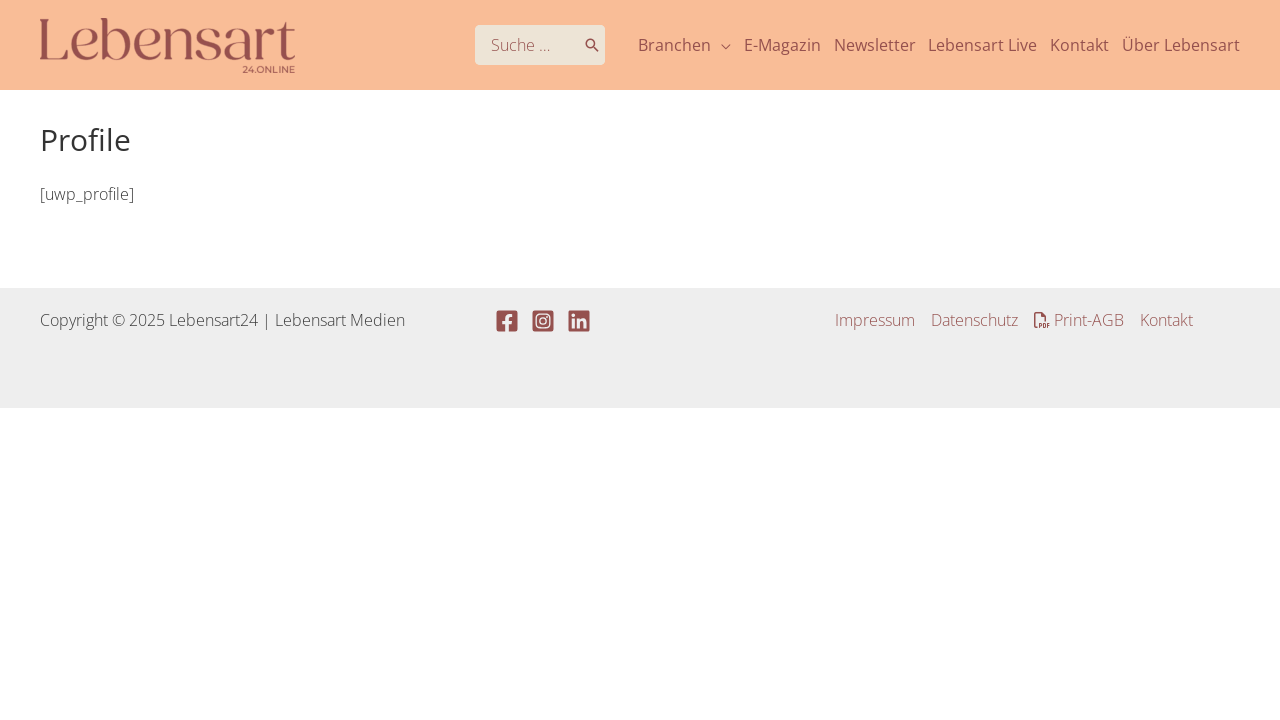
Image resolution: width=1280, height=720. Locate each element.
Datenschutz (974, 320)
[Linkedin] (579, 321)
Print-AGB (1079, 320)
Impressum (875, 320)
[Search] (592, 45)
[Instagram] (543, 321)
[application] (721, 45)
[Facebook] (507, 321)
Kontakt (1166, 320)
